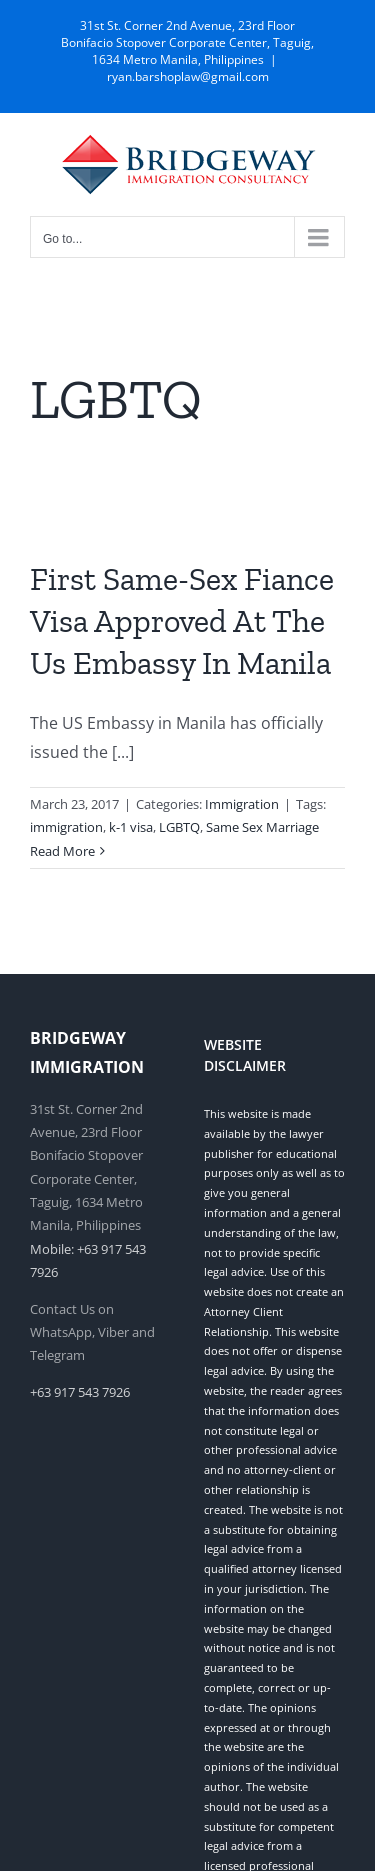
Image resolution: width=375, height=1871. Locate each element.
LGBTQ (179, 827)
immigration (66, 827)
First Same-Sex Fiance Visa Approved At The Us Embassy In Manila (182, 620)
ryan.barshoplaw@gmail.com (188, 76)
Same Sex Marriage (262, 827)
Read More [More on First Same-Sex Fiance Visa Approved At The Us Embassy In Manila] (62, 851)
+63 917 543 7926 (80, 1392)
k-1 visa (131, 827)
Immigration (242, 804)
